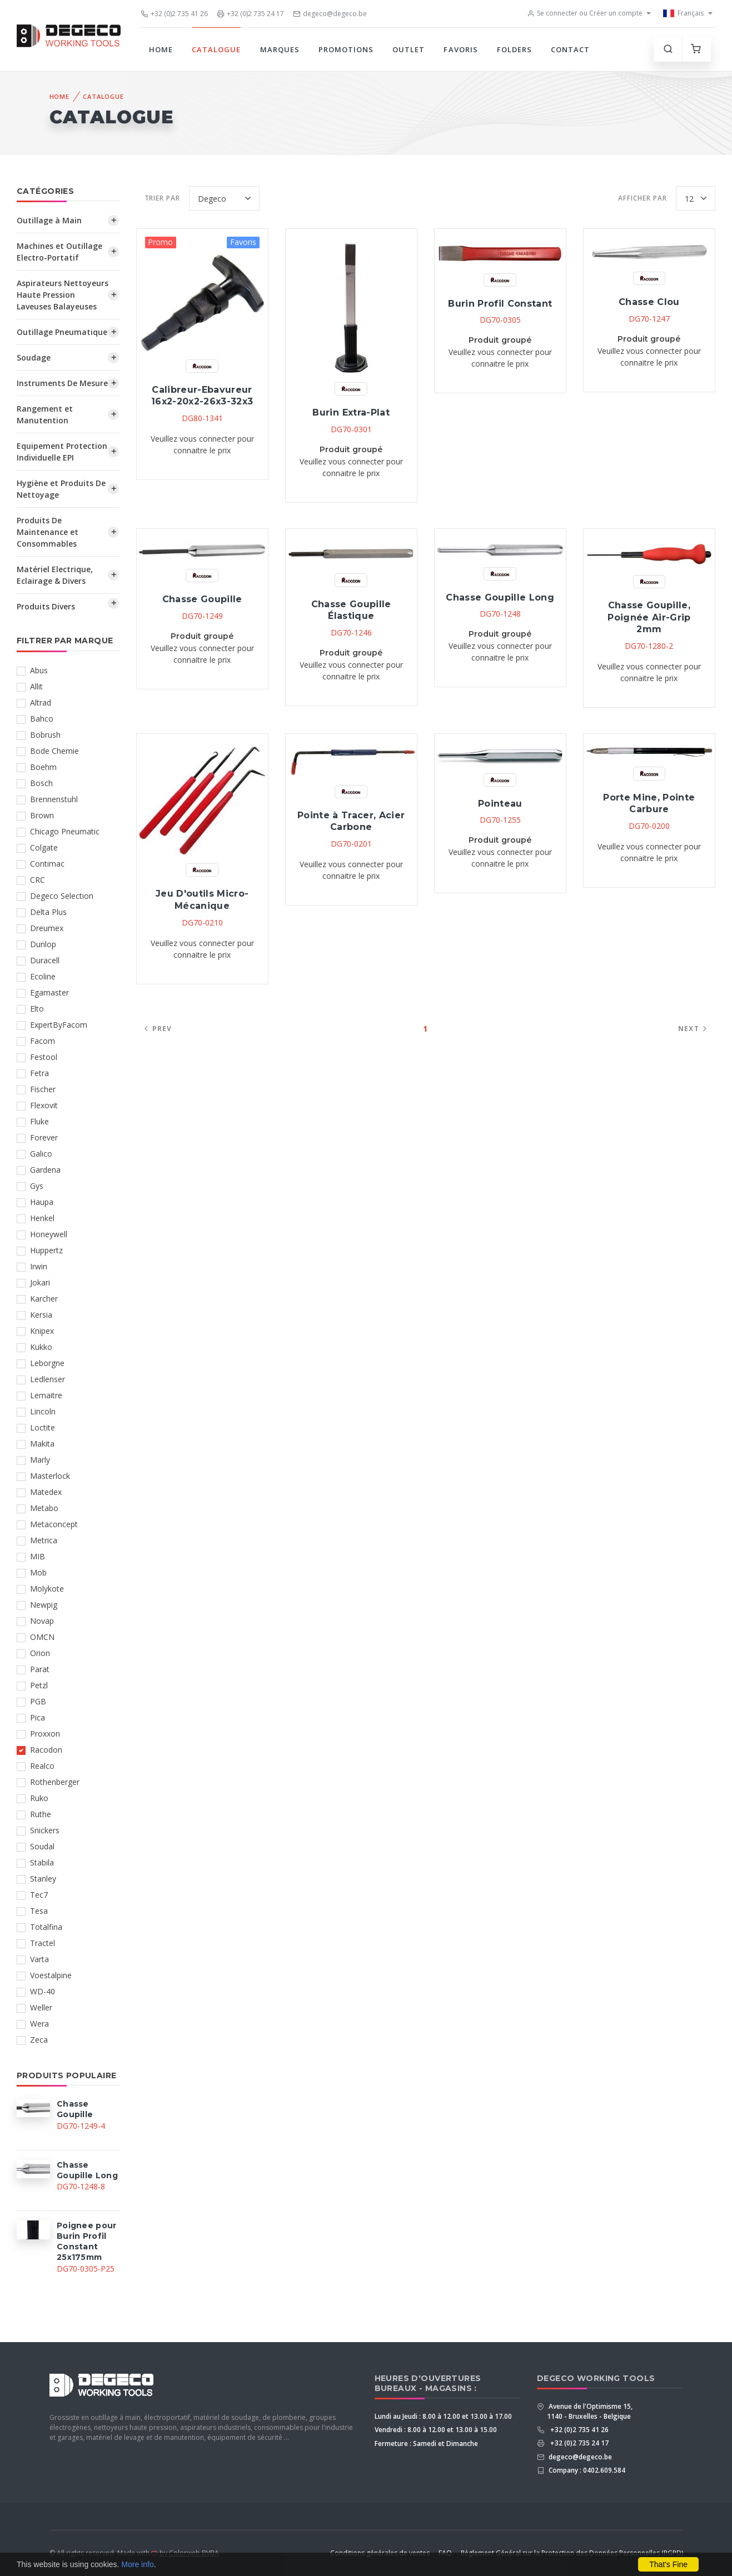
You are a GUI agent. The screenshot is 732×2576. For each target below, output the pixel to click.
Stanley (43, 1878)
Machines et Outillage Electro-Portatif (59, 252)
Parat (39, 1669)
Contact (570, 49)
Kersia (41, 1314)
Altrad (40, 702)
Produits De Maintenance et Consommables (47, 532)
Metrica (43, 1540)
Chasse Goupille (202, 599)
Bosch (41, 783)
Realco (42, 1765)
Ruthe (40, 1814)
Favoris (460, 49)
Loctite (42, 1427)
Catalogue (216, 49)
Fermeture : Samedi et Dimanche (426, 2443)
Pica (37, 1717)
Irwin (38, 1266)
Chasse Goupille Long (500, 597)
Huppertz (46, 1250)
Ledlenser (47, 1379)
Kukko (41, 1347)
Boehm (43, 767)
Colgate (44, 847)
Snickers (44, 1830)
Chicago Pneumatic (64, 831)
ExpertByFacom (58, 1024)
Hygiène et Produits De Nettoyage (61, 489)
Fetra (39, 1073)
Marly (40, 1459)
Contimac (47, 863)
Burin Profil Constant (500, 303)
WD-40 (42, 1991)
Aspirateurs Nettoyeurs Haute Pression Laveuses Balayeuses (62, 295)
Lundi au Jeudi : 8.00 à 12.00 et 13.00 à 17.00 (443, 2416)
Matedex (46, 1492)
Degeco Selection (61, 896)
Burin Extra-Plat (350, 412)
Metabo (44, 1508)
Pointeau (500, 803)
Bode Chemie (54, 751)
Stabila (42, 1862)
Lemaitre (46, 1395)
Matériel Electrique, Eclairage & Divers (55, 575)
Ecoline (43, 976)
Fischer (43, 1089)
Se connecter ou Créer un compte (585, 13)
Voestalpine (51, 1975)
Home (161, 49)
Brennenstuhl (54, 799)
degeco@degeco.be (330, 13)
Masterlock (50, 1475)
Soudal (42, 1846)
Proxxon (45, 1733)
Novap (42, 1620)
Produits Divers (46, 606)
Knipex (42, 1330)
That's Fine (668, 2564)
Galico (41, 1153)
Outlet (408, 49)
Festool (43, 1057)
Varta (39, 1959)
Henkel (42, 1218)
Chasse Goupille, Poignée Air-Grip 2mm (648, 617)
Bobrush (45, 734)
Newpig (43, 1604)
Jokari (40, 1282)
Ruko (39, 1798)
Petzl (39, 1685)
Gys (36, 1186)
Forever (44, 1137)
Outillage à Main (49, 220)
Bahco (41, 718)
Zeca (39, 2039)
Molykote (47, 1588)
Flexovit (44, 1105)
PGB (38, 1701)
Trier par (163, 198)
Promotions (346, 49)
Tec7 (39, 1894)
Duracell (44, 960)
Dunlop (43, 944)
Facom (42, 1041)
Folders (514, 49)
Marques (280, 49)
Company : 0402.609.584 (586, 2470)
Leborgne (47, 1363)
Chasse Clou (649, 302)
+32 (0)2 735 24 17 (250, 13)
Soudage (34, 357)
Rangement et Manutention (45, 414)
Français (683, 13)
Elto (37, 1008)
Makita (42, 1443)
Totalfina (46, 1927)
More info (137, 2564)
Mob (38, 1572)
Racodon (46, 1749)
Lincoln (43, 1411)
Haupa (41, 1202)
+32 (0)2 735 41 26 (174, 13)
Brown (42, 815)
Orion (40, 1653)
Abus (39, 670)
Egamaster (49, 992)
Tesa (39, 1910)
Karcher (44, 1298)
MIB (37, 1556)
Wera (39, 2023)
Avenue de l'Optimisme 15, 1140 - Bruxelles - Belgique (590, 2411)
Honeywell (48, 1234)
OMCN (42, 1637)
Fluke (39, 1121)
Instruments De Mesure (62, 383)
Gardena (45, 1169)
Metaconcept (54, 1524)
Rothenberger (54, 1782)
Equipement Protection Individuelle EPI (62, 452)
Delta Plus (48, 912)
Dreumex (46, 928)
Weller (41, 2007)
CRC (37, 879)
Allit (36, 686)
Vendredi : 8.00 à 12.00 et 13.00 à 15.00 (436, 2429)
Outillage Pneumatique (62, 332)
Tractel (42, 1943)
